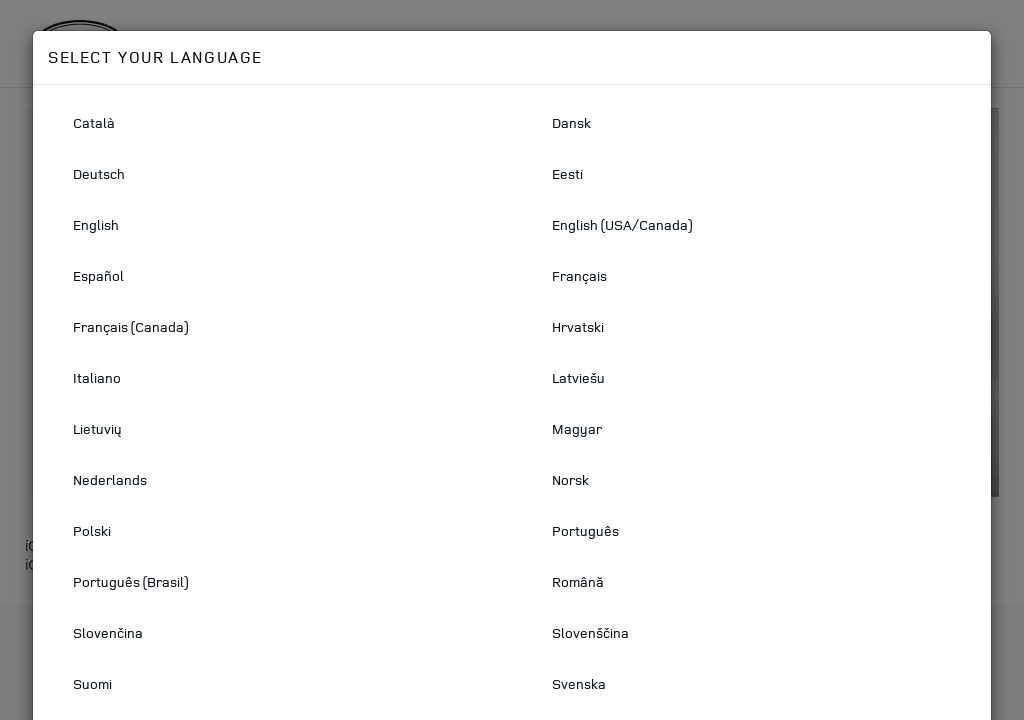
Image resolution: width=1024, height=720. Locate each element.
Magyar (577, 428)
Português (585, 530)
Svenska (579, 683)
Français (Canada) (130, 326)
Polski (92, 530)
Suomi (92, 683)
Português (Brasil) (130, 581)
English (96, 224)
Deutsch (99, 173)
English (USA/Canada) (622, 224)
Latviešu (578, 377)
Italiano (97, 377)
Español (98, 275)
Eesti (567, 173)
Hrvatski (578, 326)
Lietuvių (97, 428)
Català (94, 122)
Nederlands (110, 479)
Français (579, 275)
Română (578, 581)
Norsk (570, 479)
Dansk (571, 122)
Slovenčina (108, 632)
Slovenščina (590, 632)
